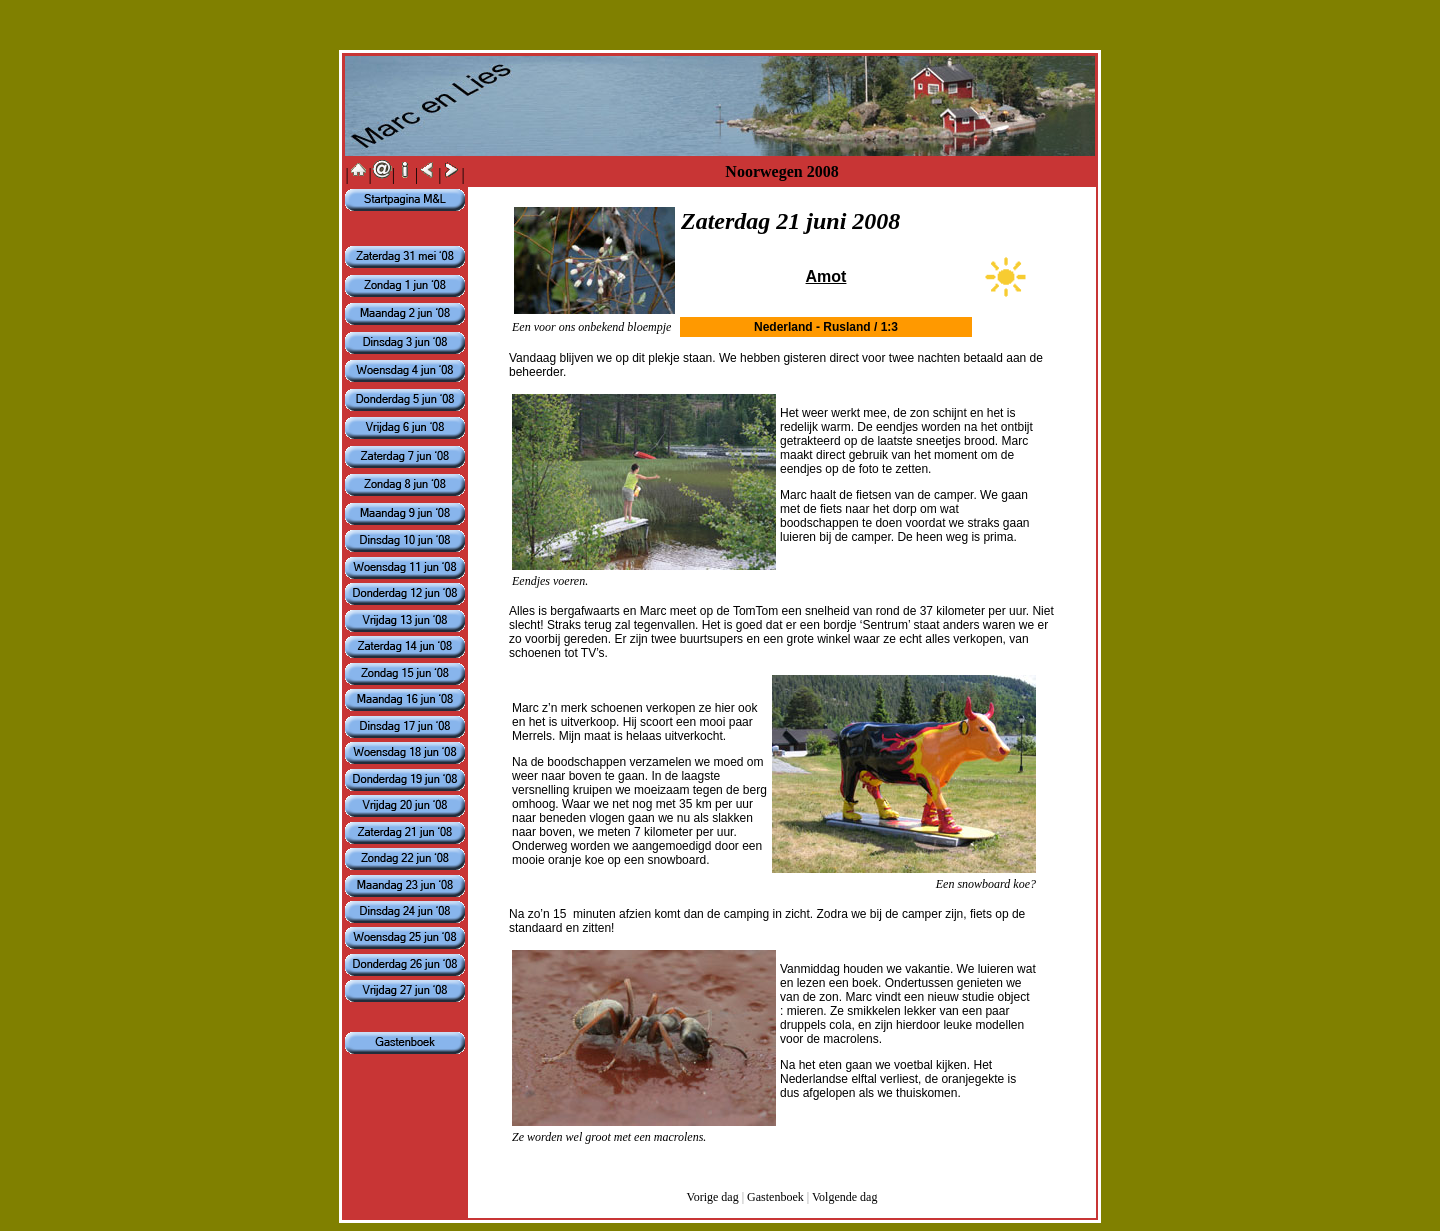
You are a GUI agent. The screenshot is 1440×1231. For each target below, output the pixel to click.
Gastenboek (775, 1197)
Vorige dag (713, 1197)
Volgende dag (844, 1197)
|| (358, 174)
